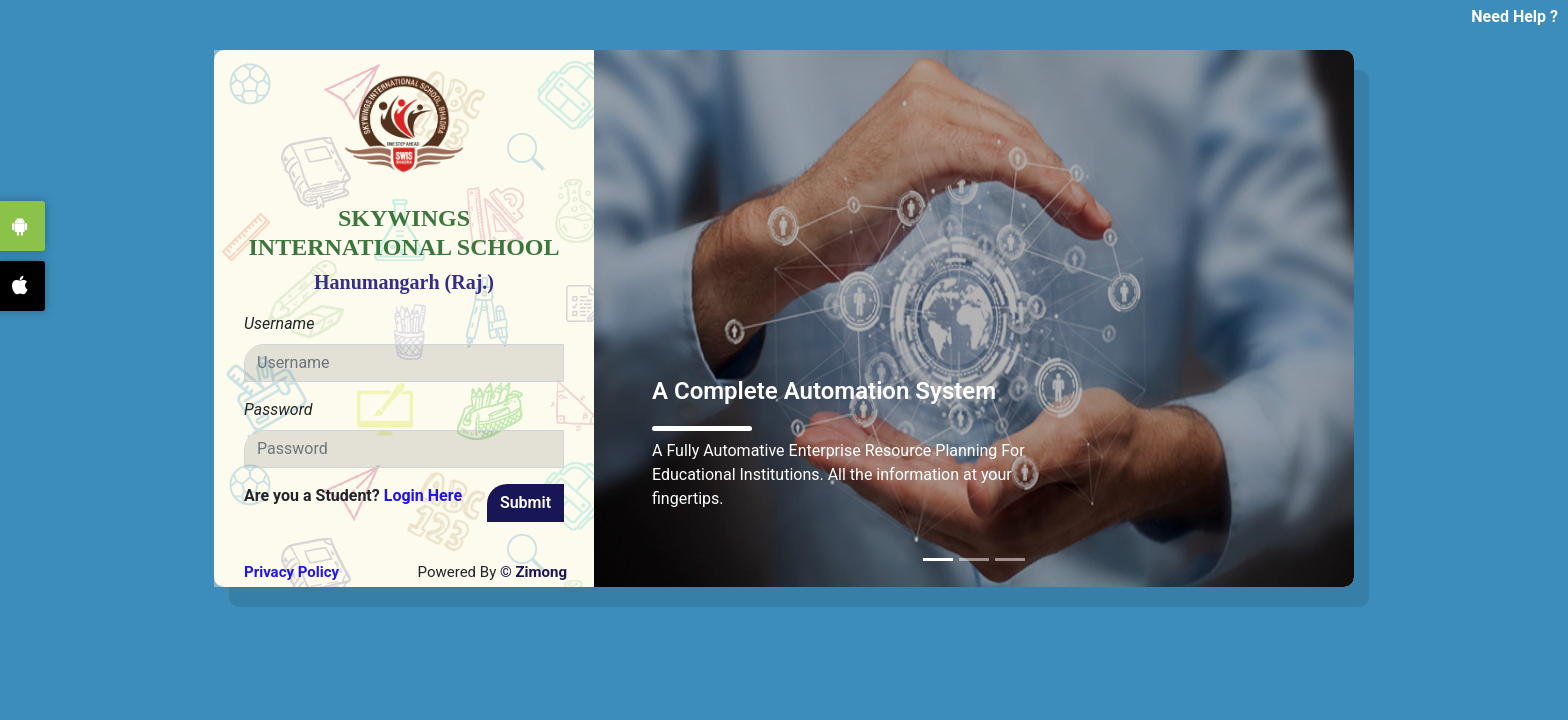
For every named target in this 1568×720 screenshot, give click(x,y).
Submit (525, 502)
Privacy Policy (291, 572)
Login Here (423, 495)
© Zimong (531, 572)
